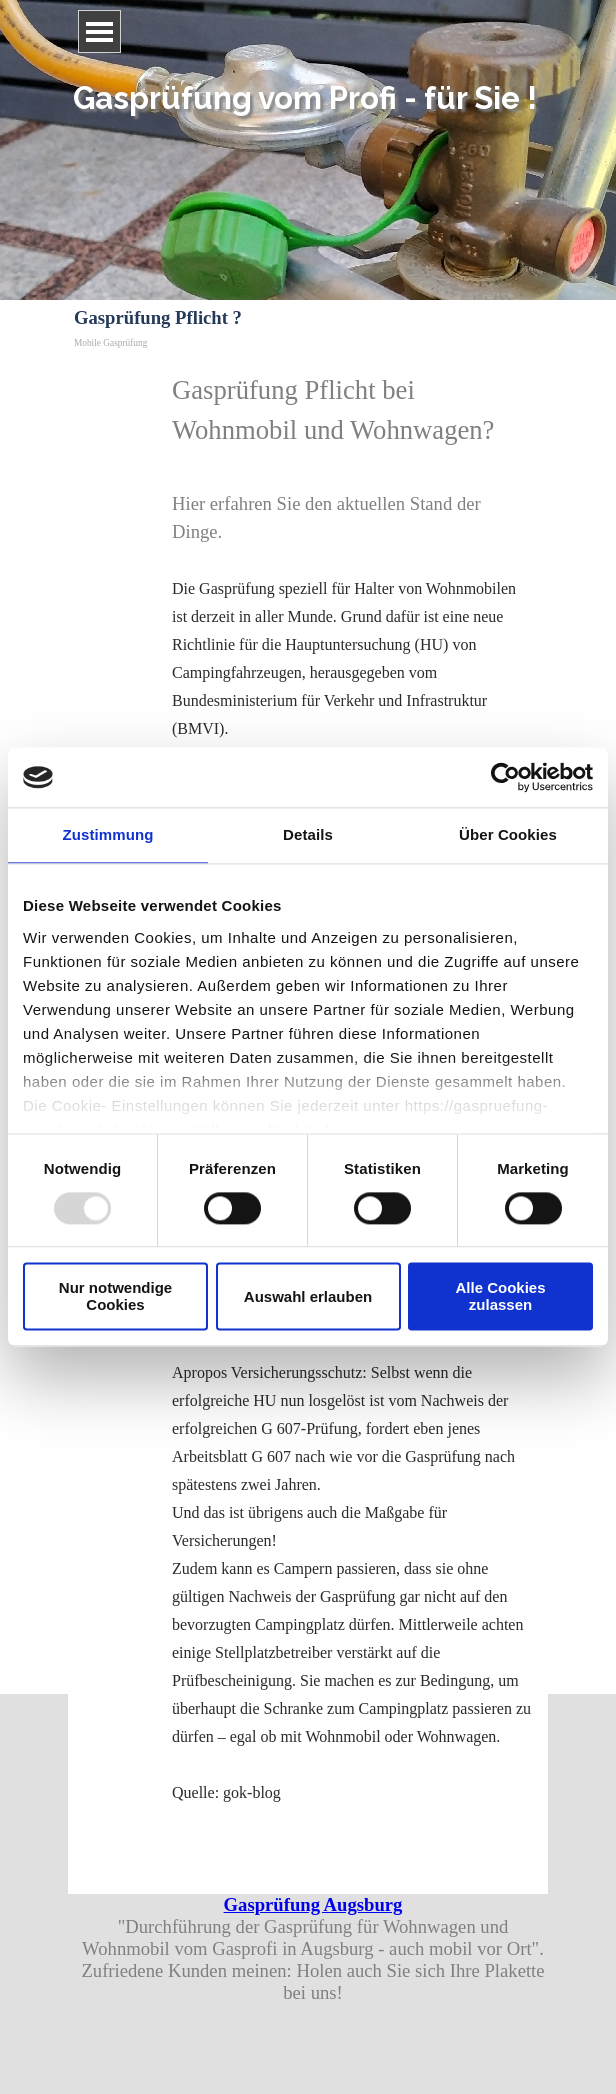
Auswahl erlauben (308, 1296)
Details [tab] (308, 834)
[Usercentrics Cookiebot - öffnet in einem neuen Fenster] (505, 777)
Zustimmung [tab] (108, 834)
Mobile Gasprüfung (110, 343)
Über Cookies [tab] (508, 834)
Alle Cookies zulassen (500, 1297)
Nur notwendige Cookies (115, 1297)
